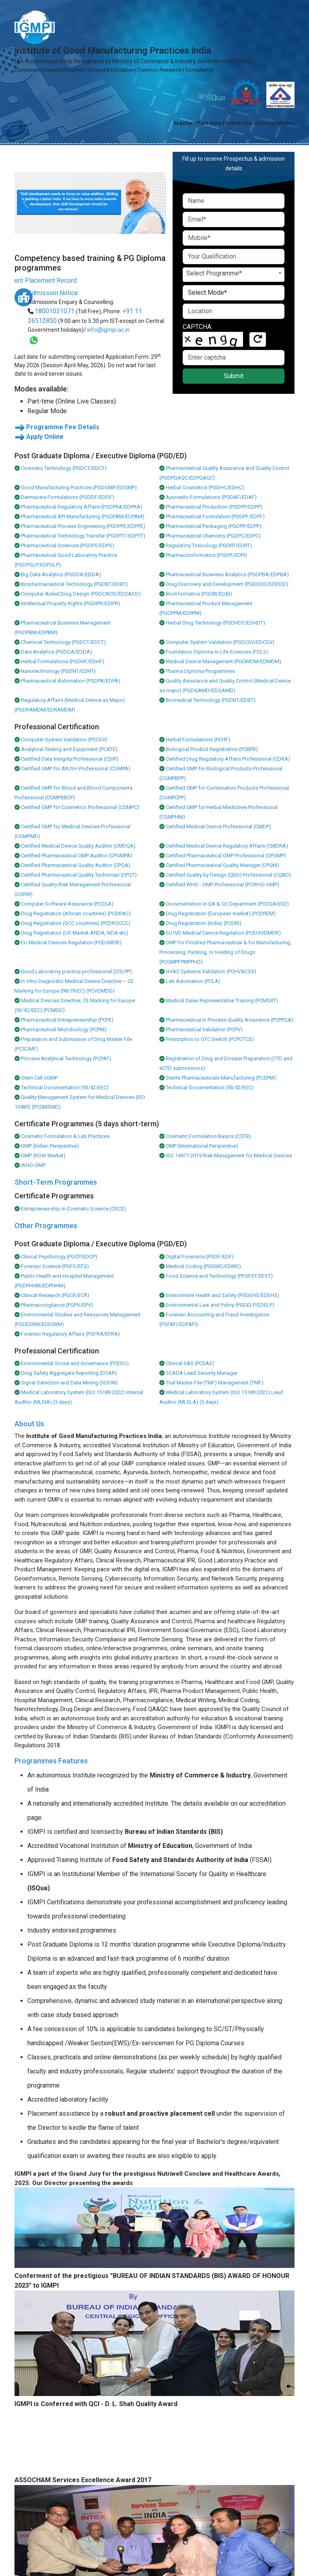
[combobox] (233, 274)
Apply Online (45, 437)
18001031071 (54, 311)
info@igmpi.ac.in (108, 330)
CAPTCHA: (197, 327)
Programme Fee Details (62, 427)
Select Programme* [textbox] (214, 273)
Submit (233, 376)
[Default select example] (233, 292)
